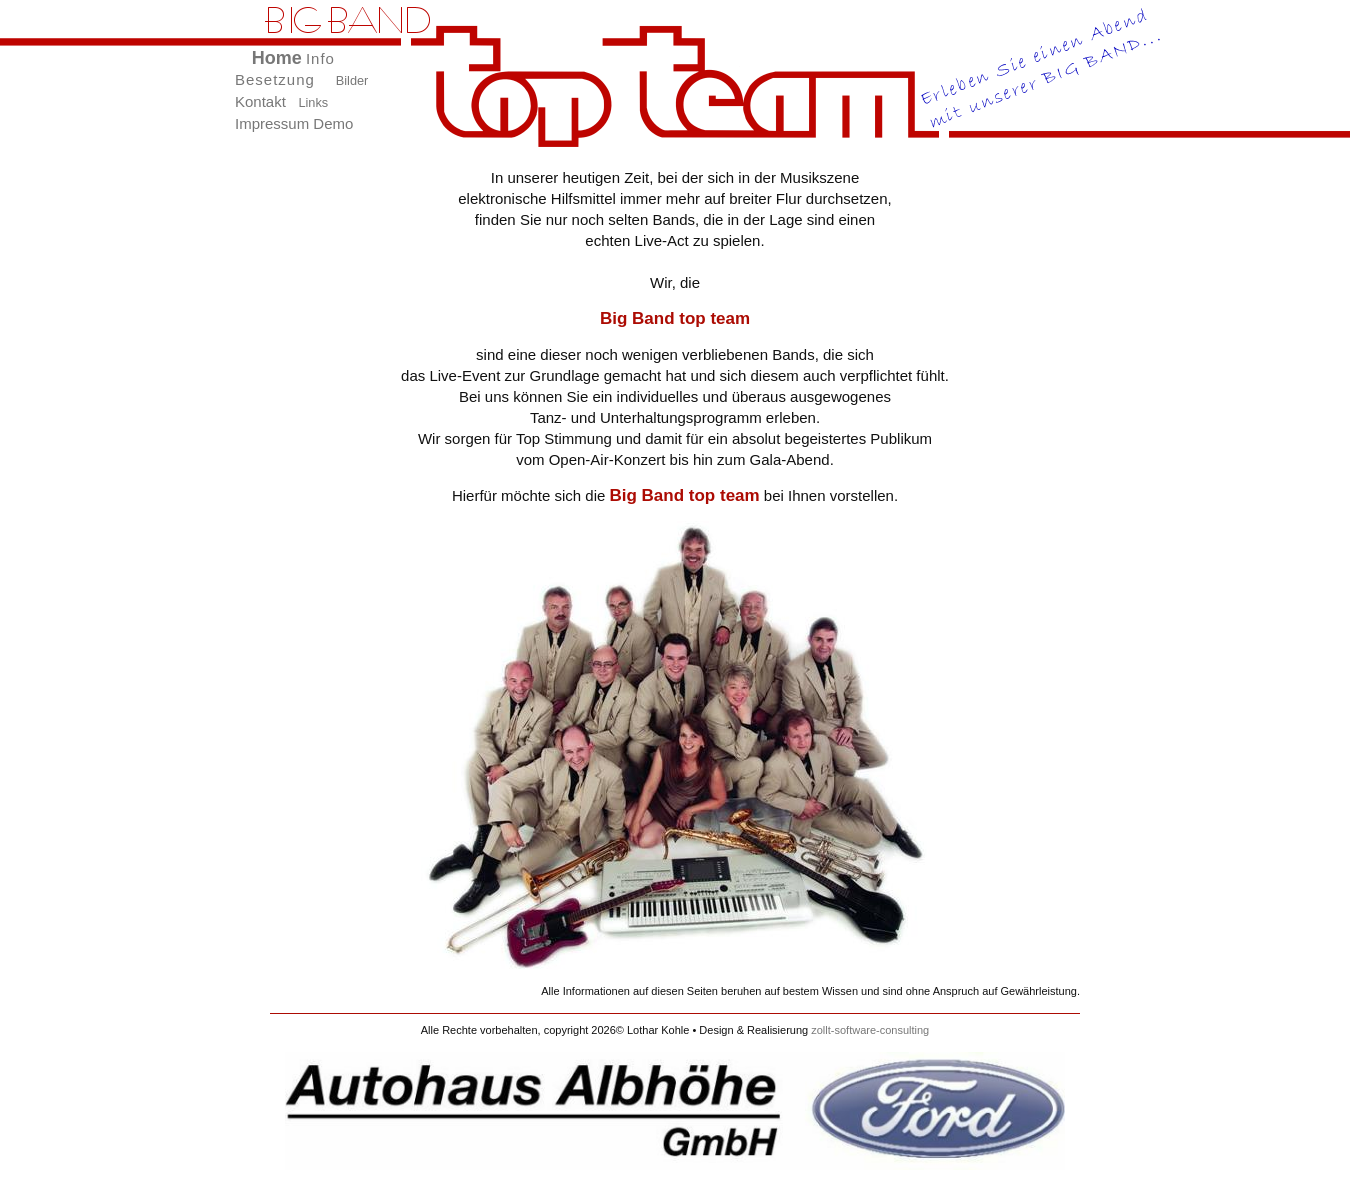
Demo (333, 123)
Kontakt (260, 101)
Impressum (272, 123)
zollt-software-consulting (870, 1030)
